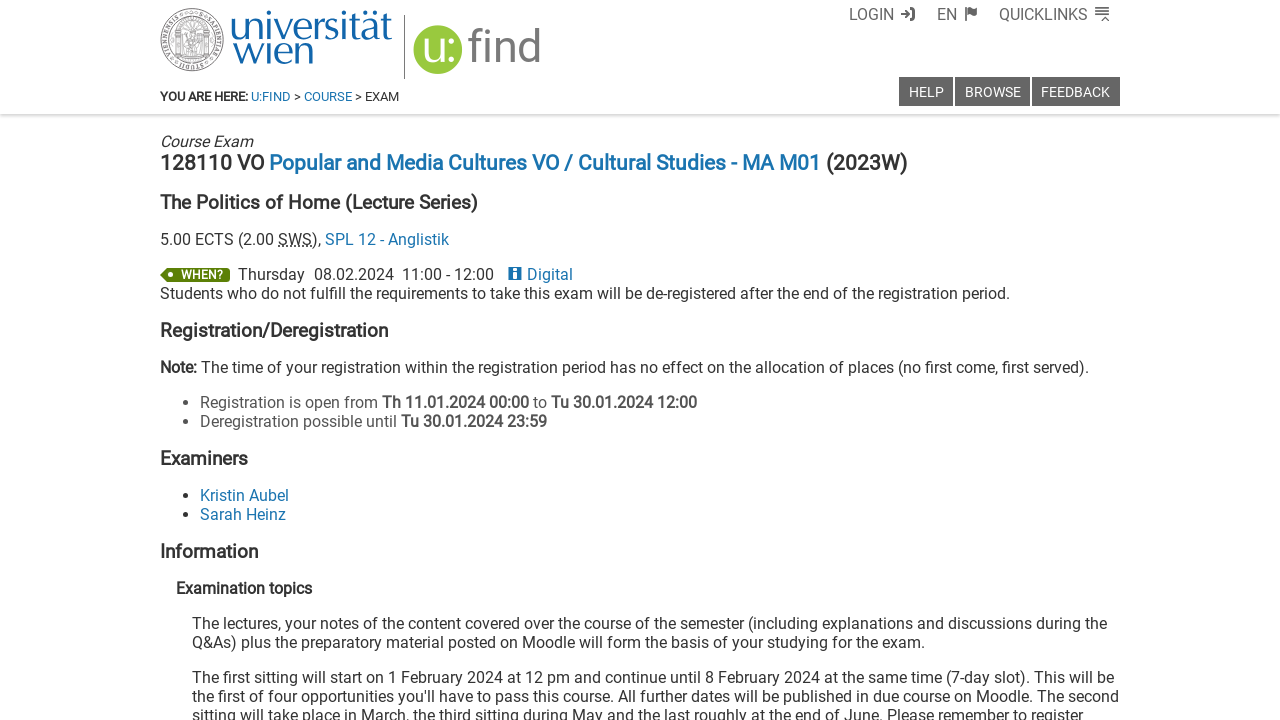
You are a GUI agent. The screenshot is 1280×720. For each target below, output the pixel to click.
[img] (479, 56)
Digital (540, 274)
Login (871, 14)
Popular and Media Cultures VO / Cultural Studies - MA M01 (545, 163)
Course (328, 96)
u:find (271, 96)
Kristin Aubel (244, 495)
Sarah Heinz (243, 514)
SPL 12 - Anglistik (387, 239)
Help (926, 92)
